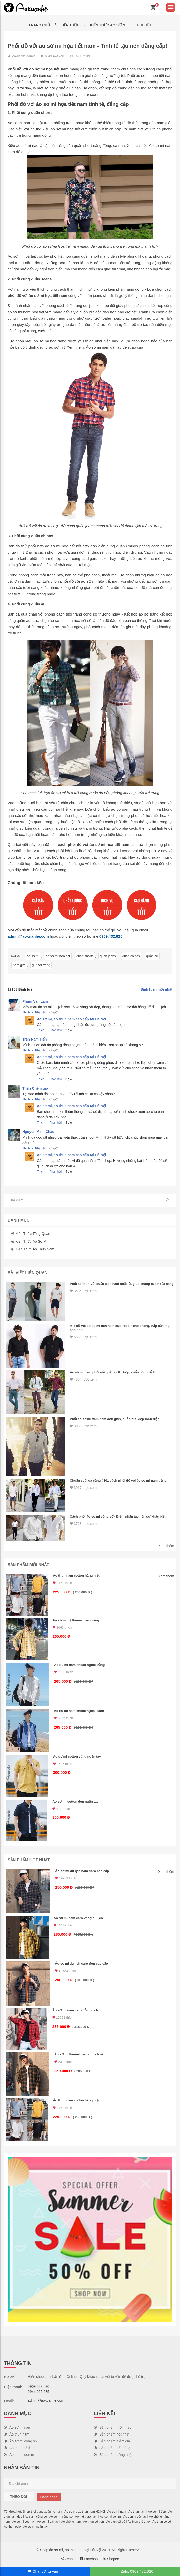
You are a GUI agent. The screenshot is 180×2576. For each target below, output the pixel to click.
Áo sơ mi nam (17, 2427)
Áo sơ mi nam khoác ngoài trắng (79, 1665)
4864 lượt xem (83, 1379)
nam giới (19, 965)
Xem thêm (166, 1546)
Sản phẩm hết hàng (112, 2448)
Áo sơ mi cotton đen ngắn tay (75, 1801)
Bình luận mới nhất (156, 989)
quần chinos (131, 956)
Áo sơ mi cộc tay (23, 2521)
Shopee (111, 2559)
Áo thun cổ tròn (93, 2521)
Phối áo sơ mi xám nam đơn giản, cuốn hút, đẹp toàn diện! (115, 1419)
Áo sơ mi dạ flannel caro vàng (76, 1620)
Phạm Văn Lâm (35, 1001)
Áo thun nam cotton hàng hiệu (76, 1575)
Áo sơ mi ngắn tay (35, 2526)
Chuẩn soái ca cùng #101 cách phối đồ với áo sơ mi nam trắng (118, 1480)
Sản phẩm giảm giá (112, 2441)
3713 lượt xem (83, 1524)
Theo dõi (18, 2497)
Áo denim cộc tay (134, 2516)
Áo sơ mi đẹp (157, 2511)
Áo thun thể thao (19, 2448)
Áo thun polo (12, 2526)
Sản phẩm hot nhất (111, 2434)
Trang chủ (39, 25)
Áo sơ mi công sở (20, 2441)
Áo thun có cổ (161, 2521)
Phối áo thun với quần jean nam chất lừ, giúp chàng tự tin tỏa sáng (122, 1284)
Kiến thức (69, 25)
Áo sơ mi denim (19, 2455)
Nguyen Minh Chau (38, 1132)
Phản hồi (41, 1012)
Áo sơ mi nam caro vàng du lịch (78, 1918)
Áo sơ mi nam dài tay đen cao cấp (114, 347)
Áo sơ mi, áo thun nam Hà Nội (84, 2511)
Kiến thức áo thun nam (34, 1249)
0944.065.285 (38, 2392)
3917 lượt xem (83, 1488)
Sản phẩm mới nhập (112, 2427)
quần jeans (108, 956)
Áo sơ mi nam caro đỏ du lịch (75, 2010)
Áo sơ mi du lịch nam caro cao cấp (82, 1871)
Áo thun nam (16, 2434)
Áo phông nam (71, 2521)
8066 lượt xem (83, 1426)
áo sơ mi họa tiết (58, 956)
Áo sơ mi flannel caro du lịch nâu (80, 2054)
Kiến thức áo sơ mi (108, 25)
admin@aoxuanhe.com (28, 936)
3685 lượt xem (83, 1291)
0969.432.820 (111, 936)
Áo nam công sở (36, 2516)
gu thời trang (41, 965)
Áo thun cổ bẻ (115, 2521)
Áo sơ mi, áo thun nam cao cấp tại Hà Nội (71, 1019)
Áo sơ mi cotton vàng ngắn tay (77, 1756)
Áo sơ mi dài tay (48, 2521)
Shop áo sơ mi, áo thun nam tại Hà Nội (70, 2550)
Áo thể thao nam (86, 2516)
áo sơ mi (33, 956)
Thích (26, 1012)
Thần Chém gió (35, 1088)
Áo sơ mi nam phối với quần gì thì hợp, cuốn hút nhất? (112, 1372)
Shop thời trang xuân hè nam (42, 2511)
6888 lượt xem (83, 1337)
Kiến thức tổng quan (32, 1234)
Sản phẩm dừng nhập (114, 2455)
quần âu (152, 956)
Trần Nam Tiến (34, 1039)
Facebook (89, 2559)
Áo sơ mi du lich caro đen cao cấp (81, 1963)
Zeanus (69, 2559)
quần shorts (85, 956)
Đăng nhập (49, 2497)
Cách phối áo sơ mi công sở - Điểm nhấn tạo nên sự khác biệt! (118, 1516)
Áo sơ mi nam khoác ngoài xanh (79, 1711)
